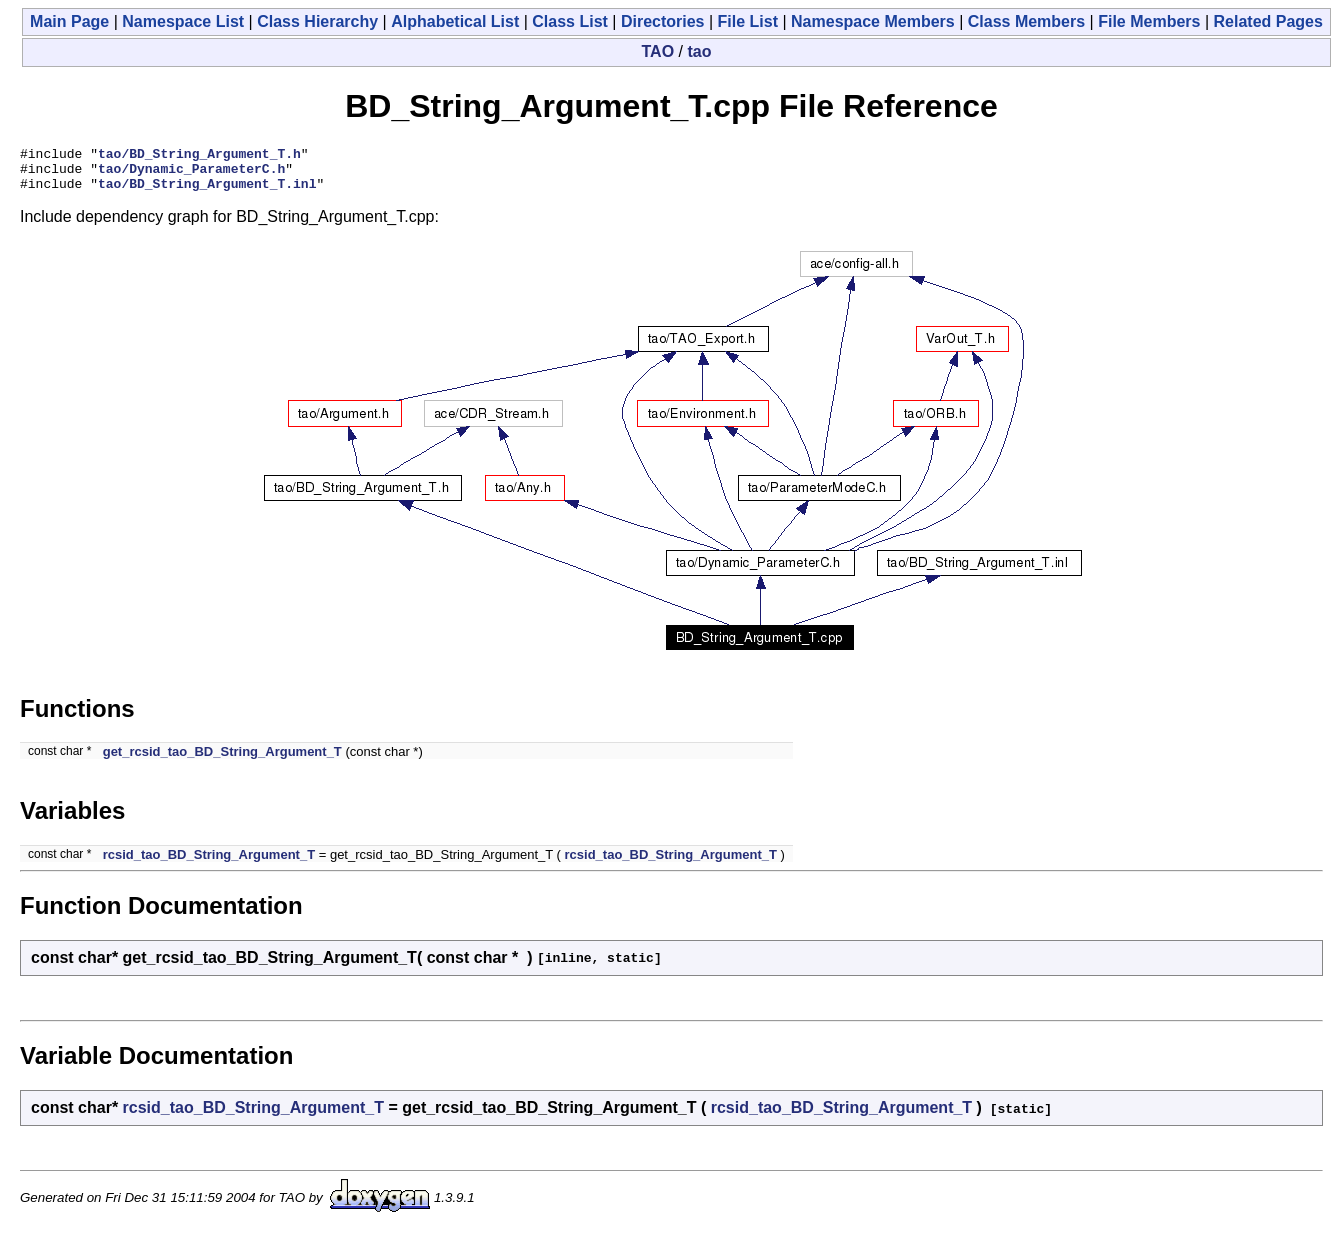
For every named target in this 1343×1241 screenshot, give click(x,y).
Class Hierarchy (317, 21)
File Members (1149, 21)
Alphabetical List (455, 21)
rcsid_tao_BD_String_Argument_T (209, 863)
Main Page (69, 21)
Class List (570, 21)
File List (748, 21)
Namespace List (183, 21)
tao (699, 51)
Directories (663, 21)
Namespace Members (873, 21)
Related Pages (1268, 21)
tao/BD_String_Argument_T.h (199, 156)
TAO (658, 51)
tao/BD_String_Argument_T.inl (207, 192)
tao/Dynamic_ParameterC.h (191, 174)
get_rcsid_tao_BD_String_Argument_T (222, 760)
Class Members (1026, 21)
